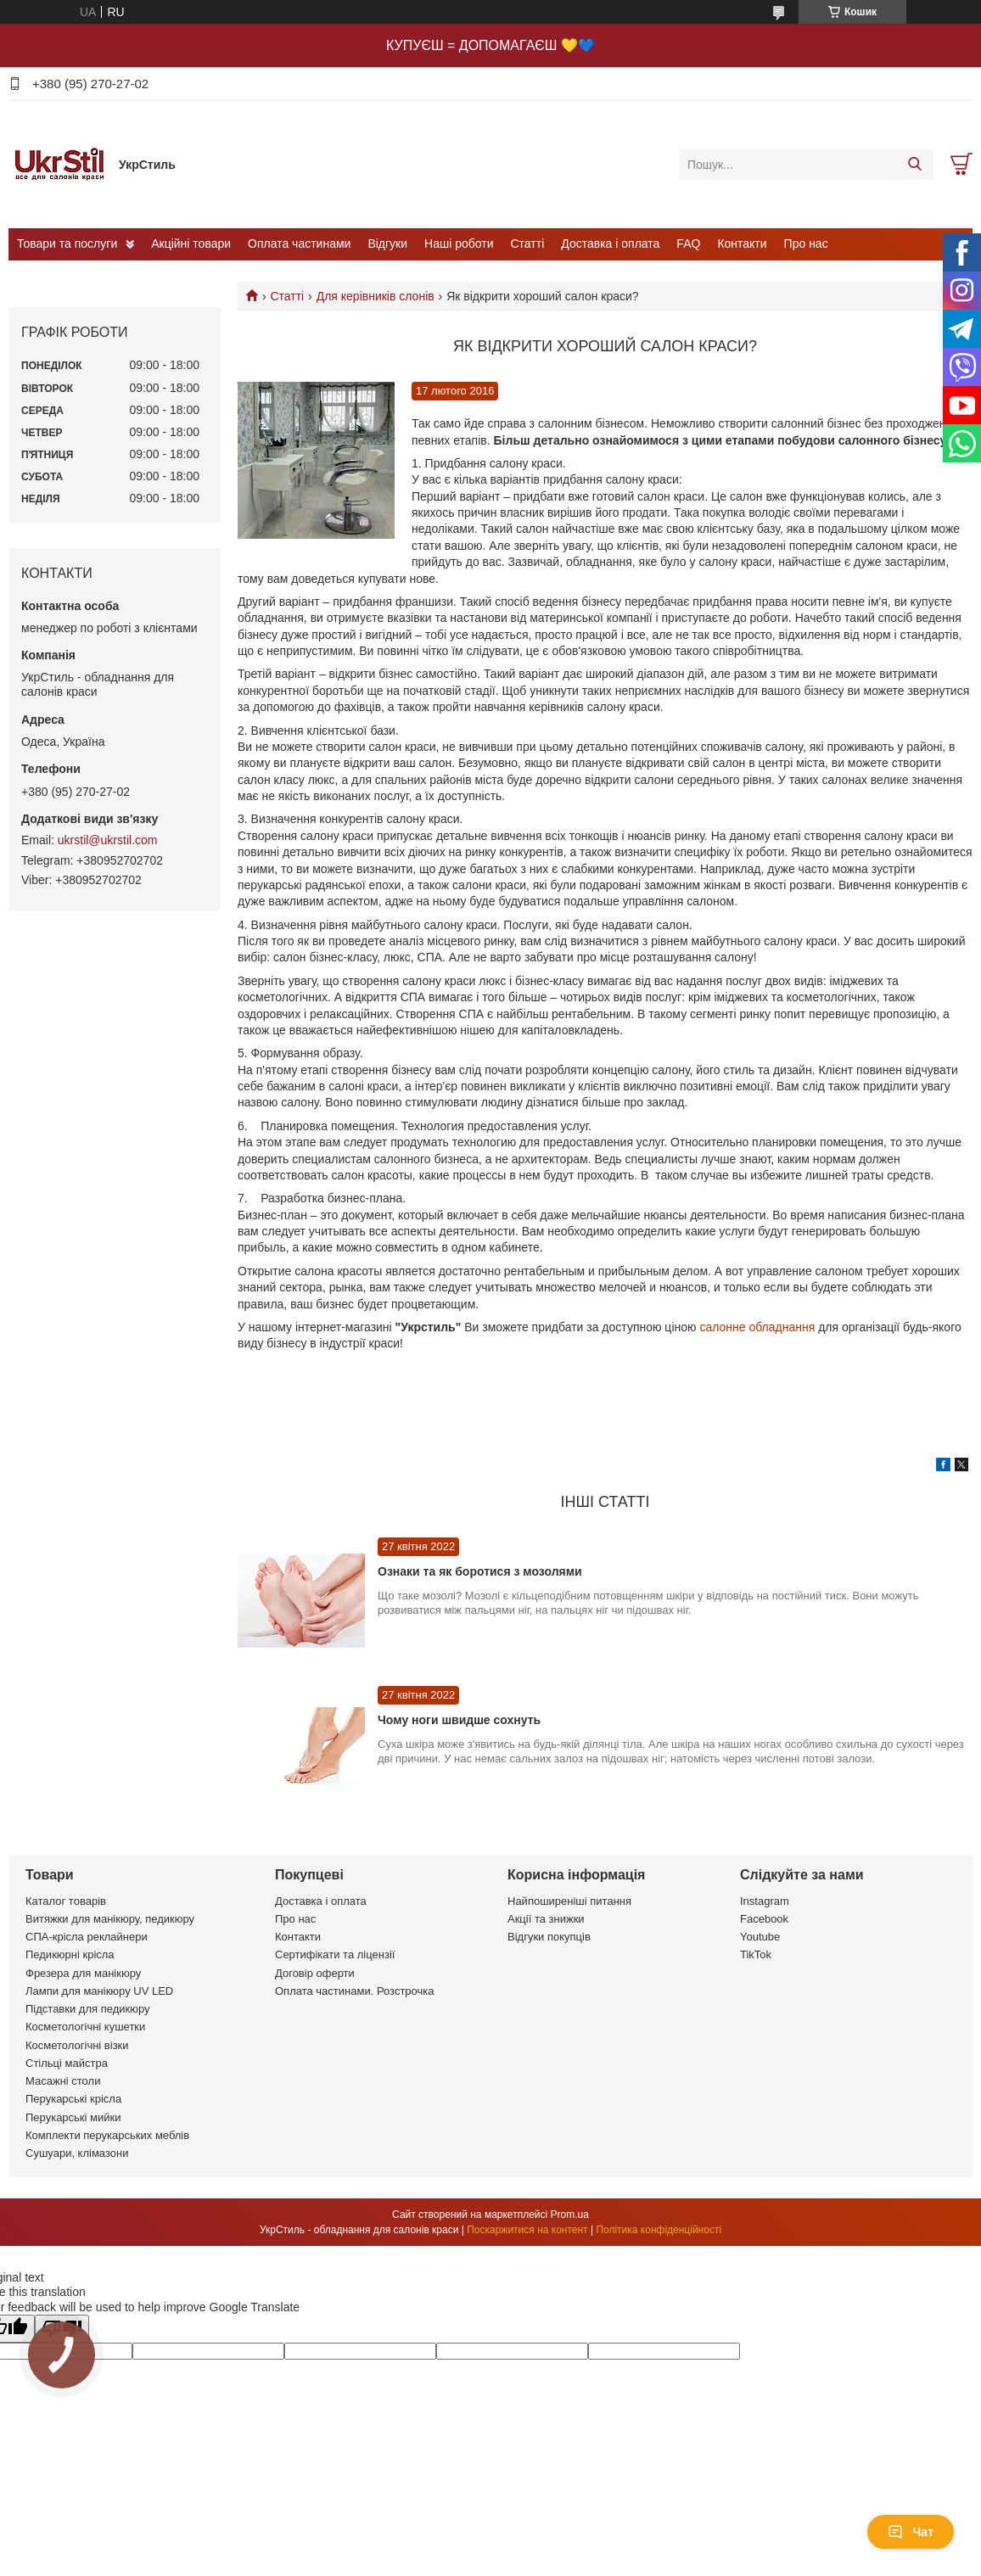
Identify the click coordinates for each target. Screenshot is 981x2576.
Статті (528, 243)
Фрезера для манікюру (83, 1973)
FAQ (688, 243)
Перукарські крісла (73, 2098)
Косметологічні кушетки (85, 2026)
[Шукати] (914, 164)
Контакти (741, 243)
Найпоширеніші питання (569, 1901)
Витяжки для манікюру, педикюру (109, 1918)
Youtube (760, 1936)
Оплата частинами (299, 243)
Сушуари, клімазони (76, 2153)
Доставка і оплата (610, 243)
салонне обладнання (758, 1327)
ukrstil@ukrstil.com (108, 840)
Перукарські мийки (73, 2117)
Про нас (806, 243)
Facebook (764, 1918)
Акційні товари (191, 243)
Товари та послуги (67, 243)
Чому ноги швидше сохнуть (459, 1720)
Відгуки (387, 243)
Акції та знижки (546, 1918)
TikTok (755, 1954)
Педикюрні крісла (70, 1954)
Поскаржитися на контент (527, 2230)
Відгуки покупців (549, 1936)
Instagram (764, 1901)
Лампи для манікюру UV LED (99, 1991)
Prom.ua (570, 2214)
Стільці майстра (66, 2063)
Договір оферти (315, 1973)
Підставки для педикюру (87, 2008)
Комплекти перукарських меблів (107, 2135)
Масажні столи (62, 2081)
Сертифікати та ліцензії (335, 1954)
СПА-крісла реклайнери (86, 1936)
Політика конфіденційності (658, 2230)
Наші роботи (458, 243)
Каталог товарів (65, 1901)
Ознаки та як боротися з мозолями (480, 1571)
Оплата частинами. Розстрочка (354, 1991)
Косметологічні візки (77, 2045)
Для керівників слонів (375, 296)
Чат (910, 2532)
